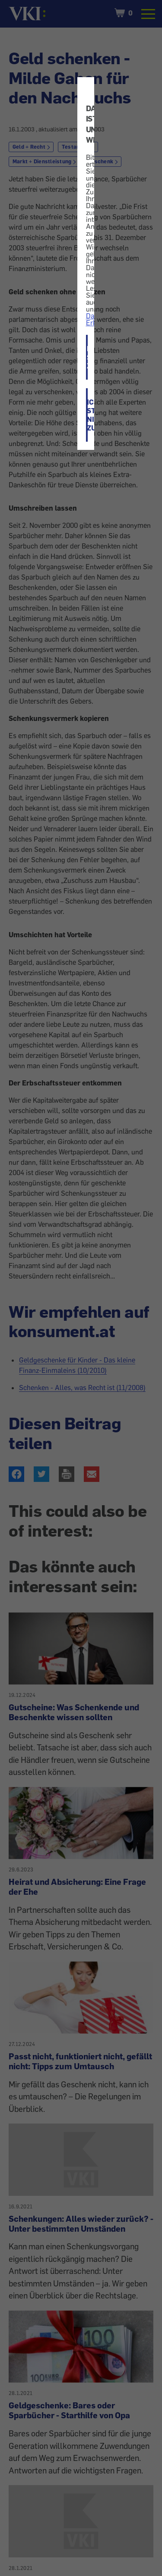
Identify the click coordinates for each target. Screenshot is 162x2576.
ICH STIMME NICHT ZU (87, 415)
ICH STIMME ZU (87, 357)
